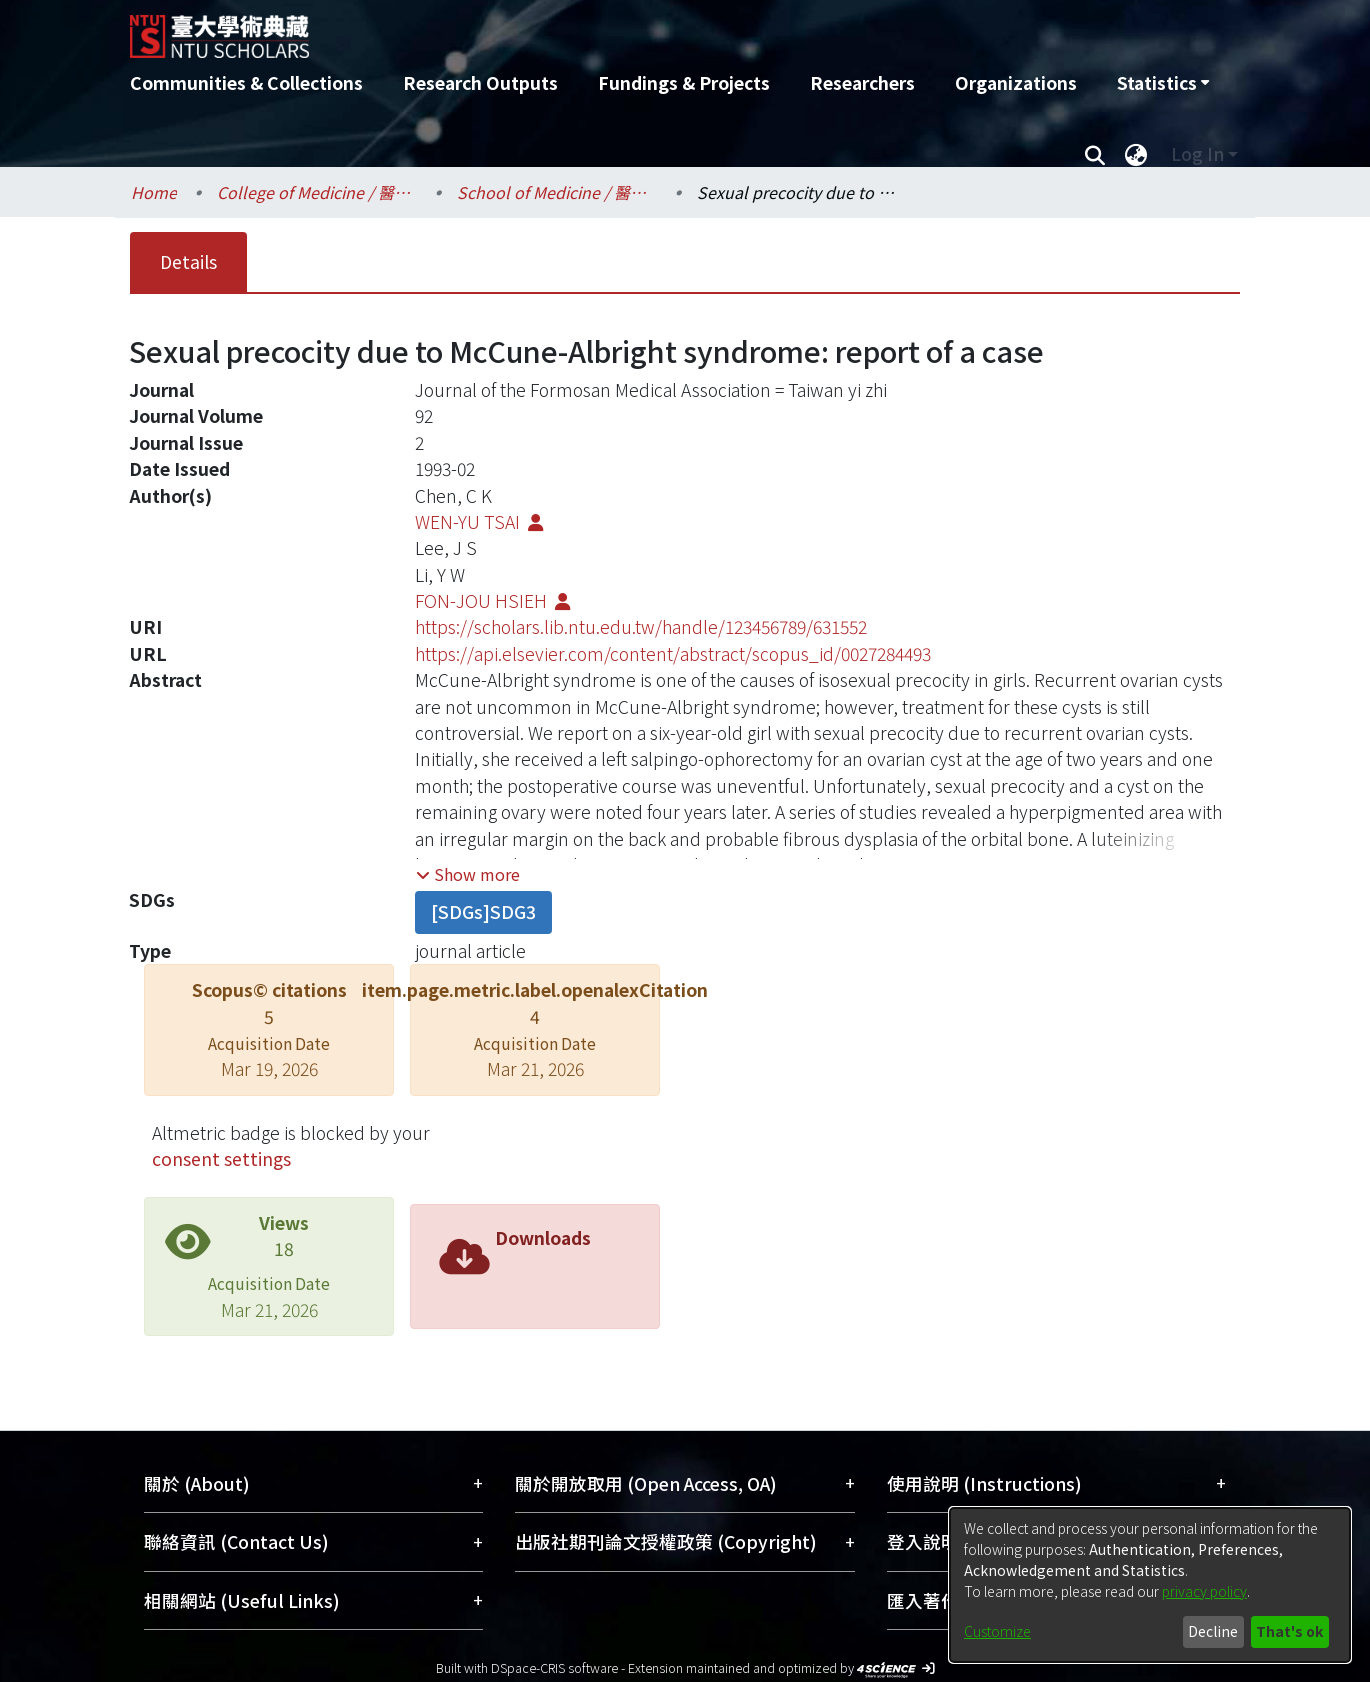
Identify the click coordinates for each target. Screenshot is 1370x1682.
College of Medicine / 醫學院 (317, 192)
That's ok (1289, 1631)
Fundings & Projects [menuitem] (684, 82)
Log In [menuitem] (1197, 153)
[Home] (577, 29)
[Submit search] (1094, 154)
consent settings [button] (221, 1158)
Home (154, 192)
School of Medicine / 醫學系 (557, 192)
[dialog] (1150, 1585)
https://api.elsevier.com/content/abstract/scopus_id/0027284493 (673, 653)
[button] (468, 874)
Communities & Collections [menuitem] (246, 82)
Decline (1213, 1631)
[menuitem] (1163, 83)
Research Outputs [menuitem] (480, 82)
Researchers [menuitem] (862, 82)
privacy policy (1204, 1591)
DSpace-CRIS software (554, 1667)
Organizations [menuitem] (1016, 82)
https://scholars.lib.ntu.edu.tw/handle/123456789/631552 (641, 626)
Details (188, 261)
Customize (997, 1631)
